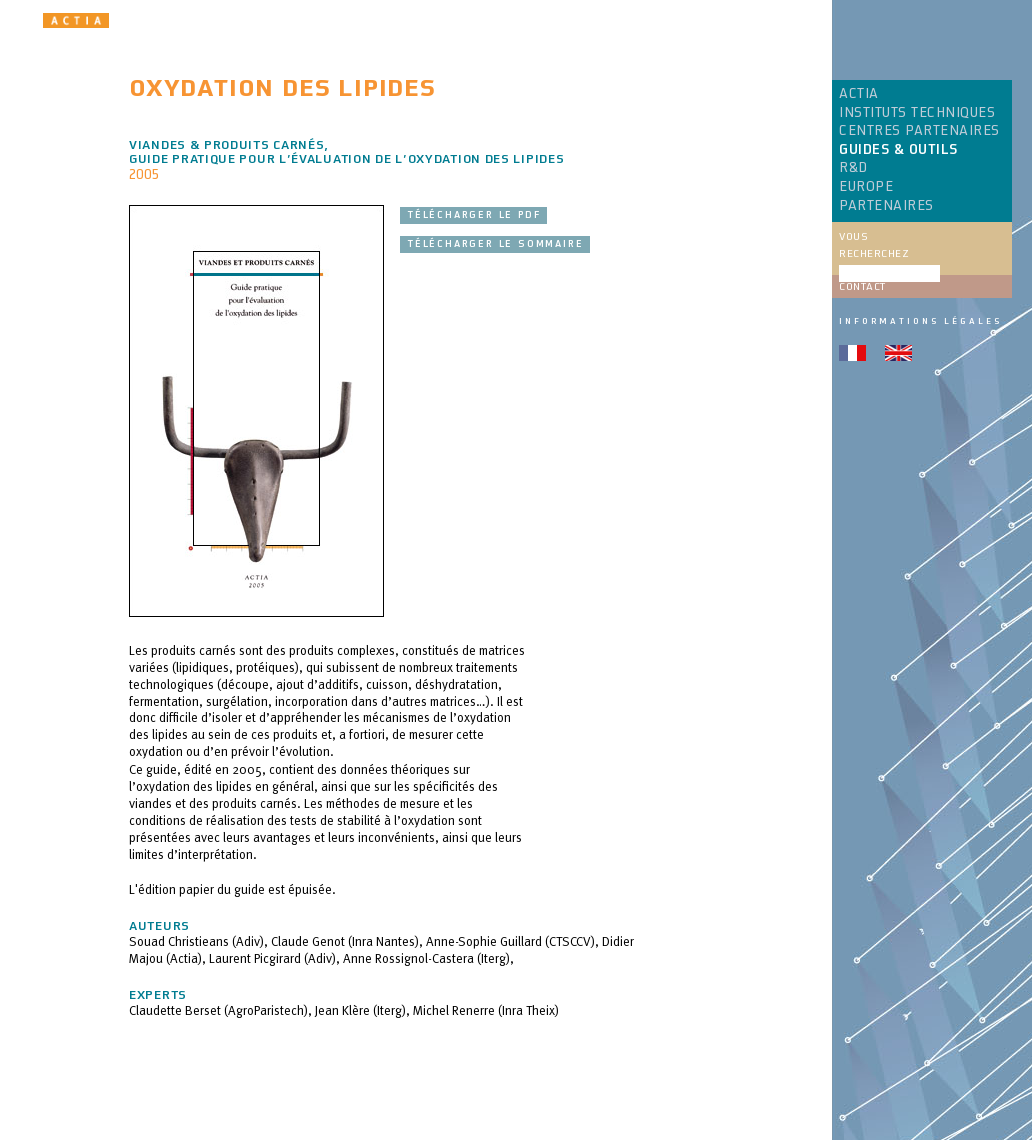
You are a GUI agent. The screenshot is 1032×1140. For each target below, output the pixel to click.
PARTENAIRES (886, 206)
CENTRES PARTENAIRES (919, 131)
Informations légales (920, 321)
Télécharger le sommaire (495, 244)
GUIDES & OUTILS (898, 150)
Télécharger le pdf (473, 215)
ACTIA (859, 94)
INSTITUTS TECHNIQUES (917, 113)
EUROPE (866, 187)
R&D (853, 168)
